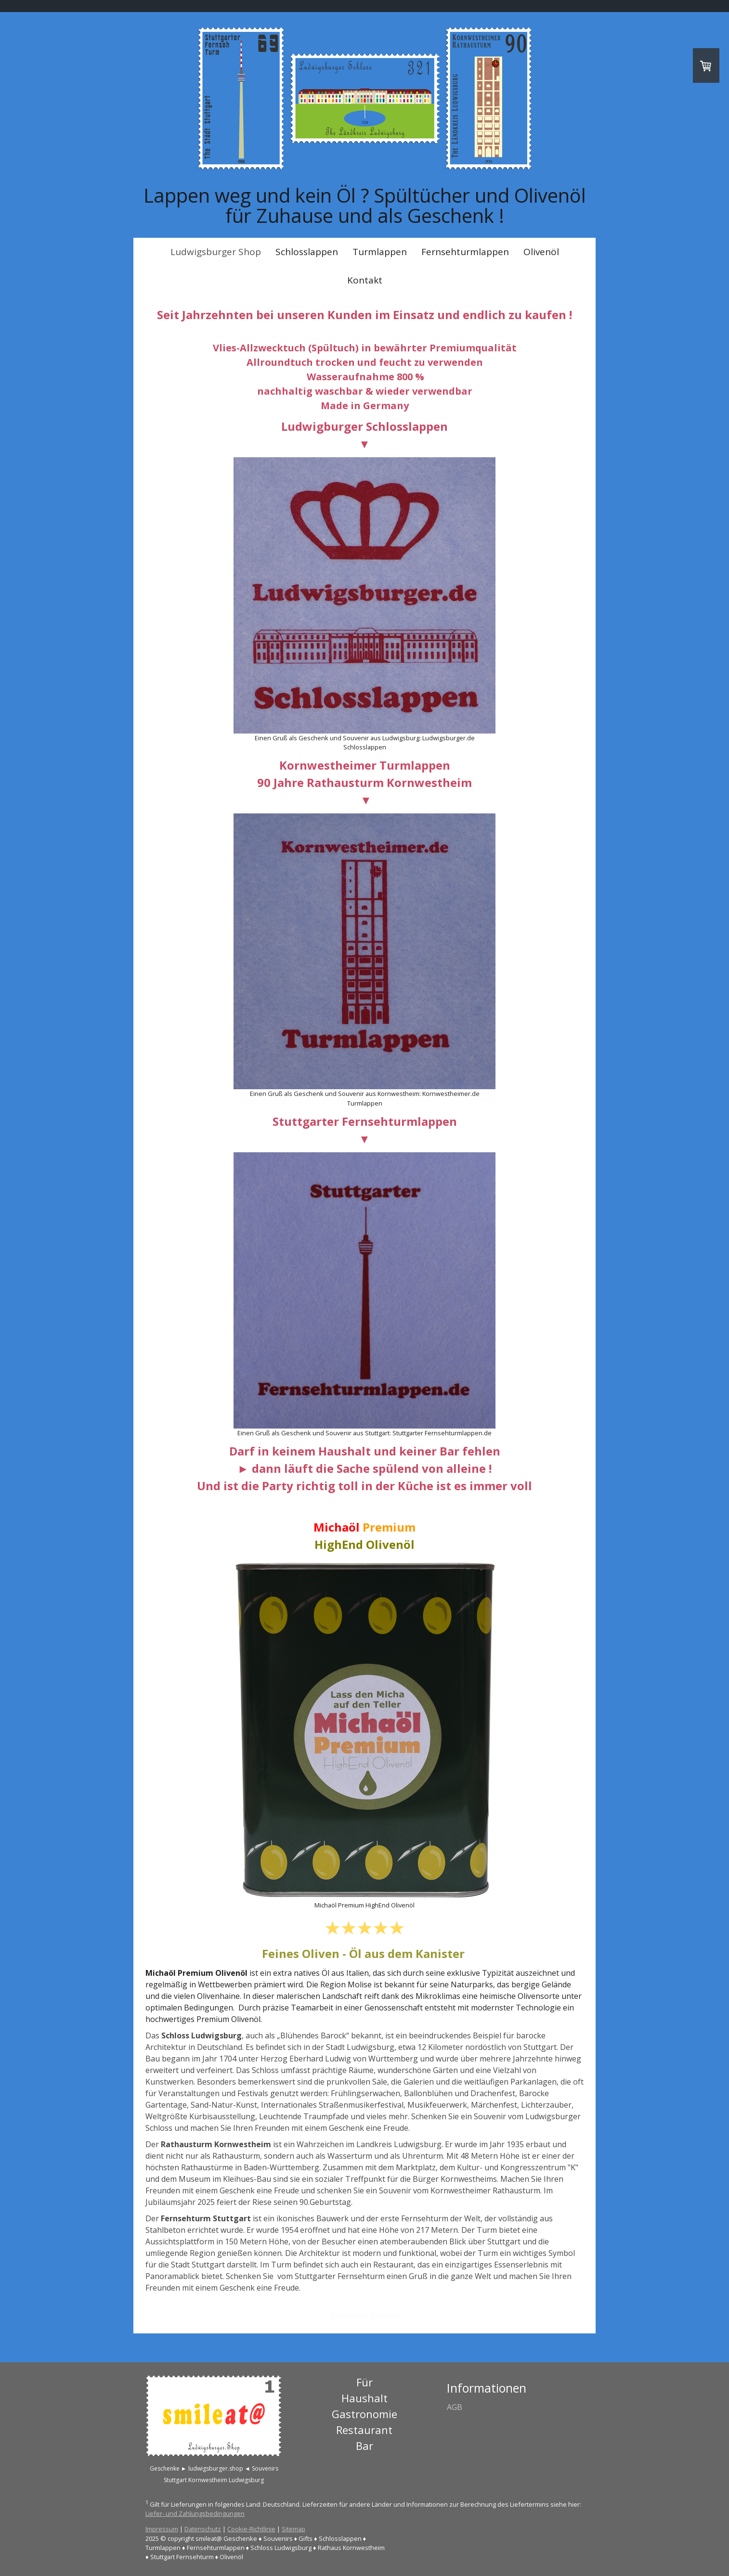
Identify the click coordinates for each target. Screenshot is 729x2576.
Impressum (161, 2528)
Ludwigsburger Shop (215, 251)
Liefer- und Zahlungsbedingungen (195, 2513)
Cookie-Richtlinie (251, 2528)
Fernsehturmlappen (465, 251)
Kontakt (364, 280)
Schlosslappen (306, 251)
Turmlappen (379, 251)
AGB (454, 2407)
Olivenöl (541, 251)
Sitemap (293, 2528)
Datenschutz (202, 2528)
